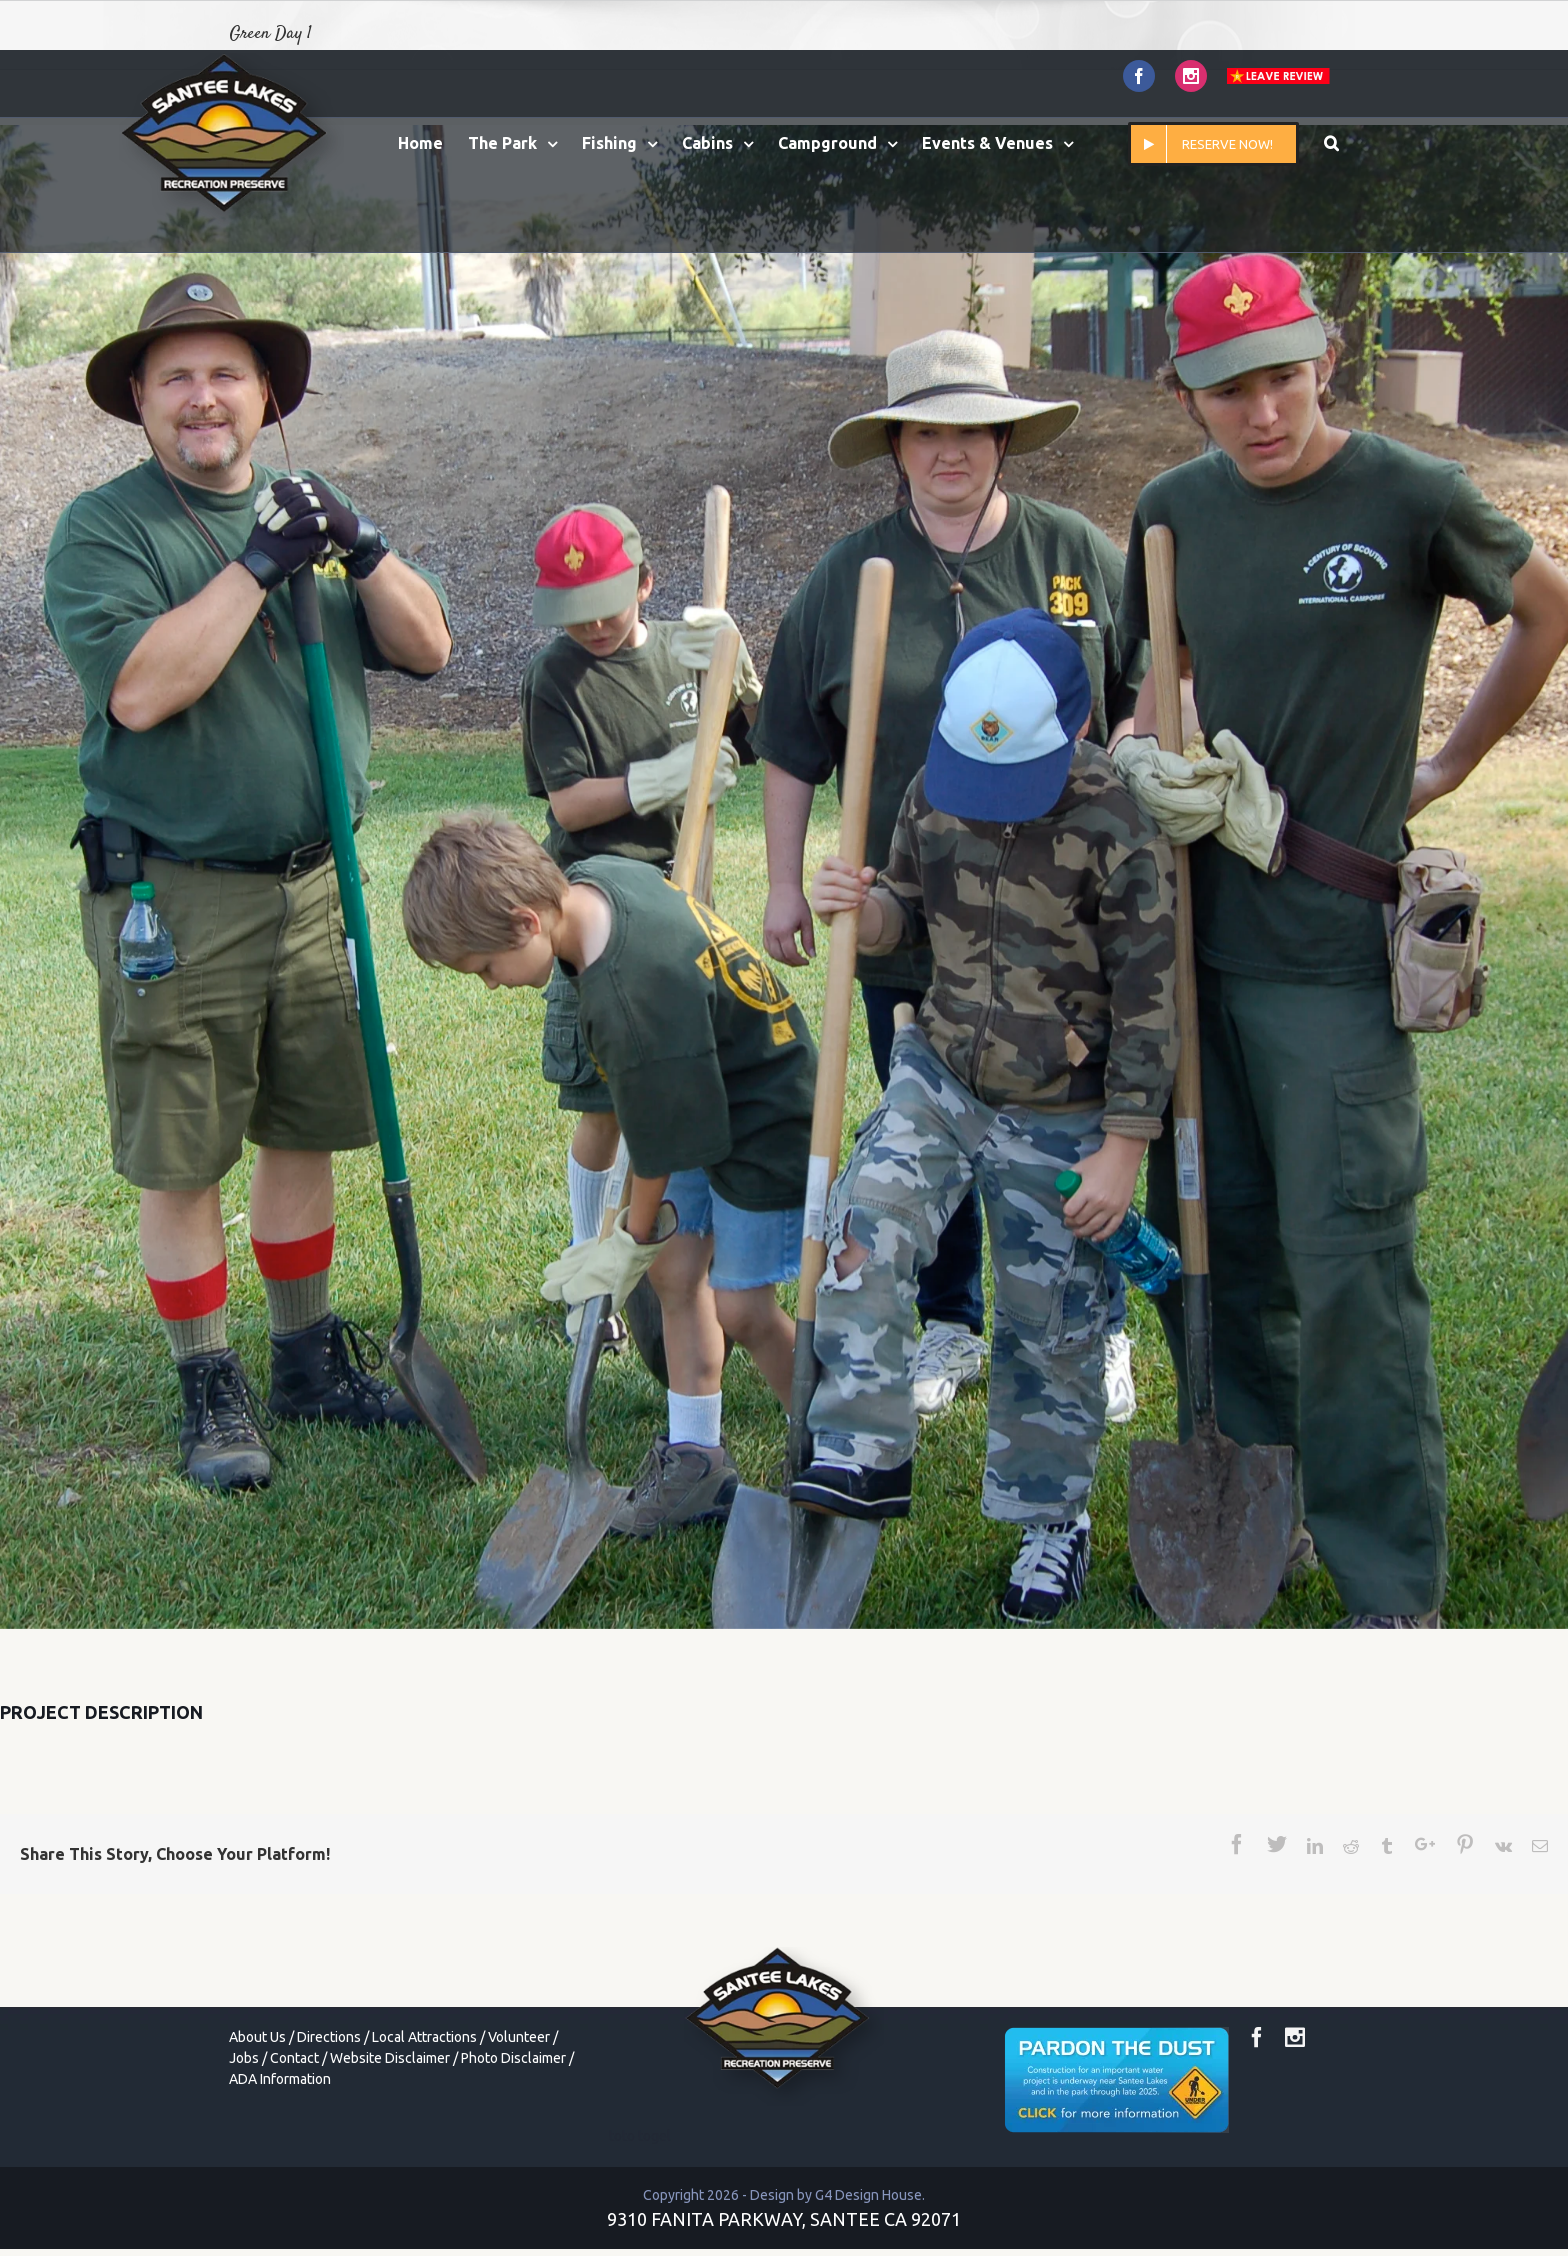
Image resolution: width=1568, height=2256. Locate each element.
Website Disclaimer (390, 2058)
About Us (257, 2037)
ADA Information (280, 2079)
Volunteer (519, 2037)
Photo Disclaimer (513, 2058)
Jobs (244, 2058)
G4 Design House (868, 2195)
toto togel (640, 2136)
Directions (329, 2037)
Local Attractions (424, 2037)
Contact (294, 2058)
